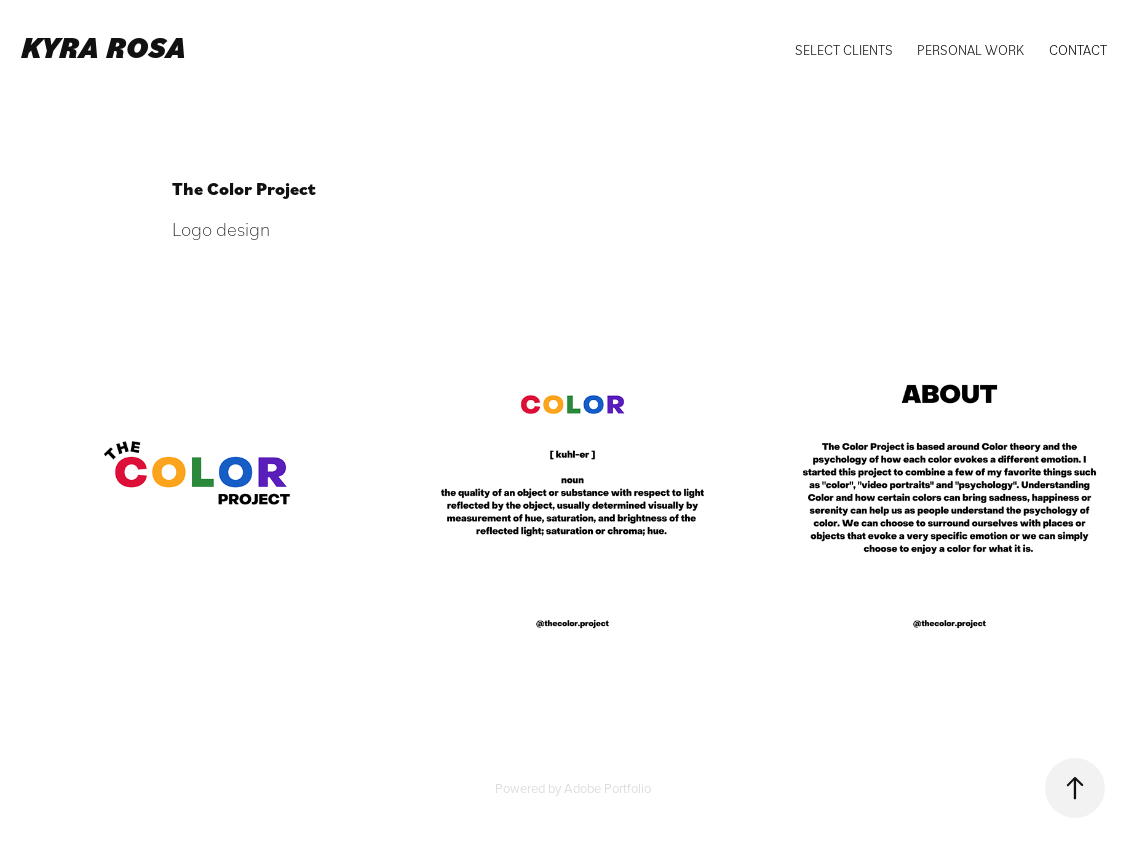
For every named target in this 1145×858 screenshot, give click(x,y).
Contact (1078, 49)
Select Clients (844, 49)
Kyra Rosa (103, 46)
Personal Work (970, 49)
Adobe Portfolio (607, 788)
